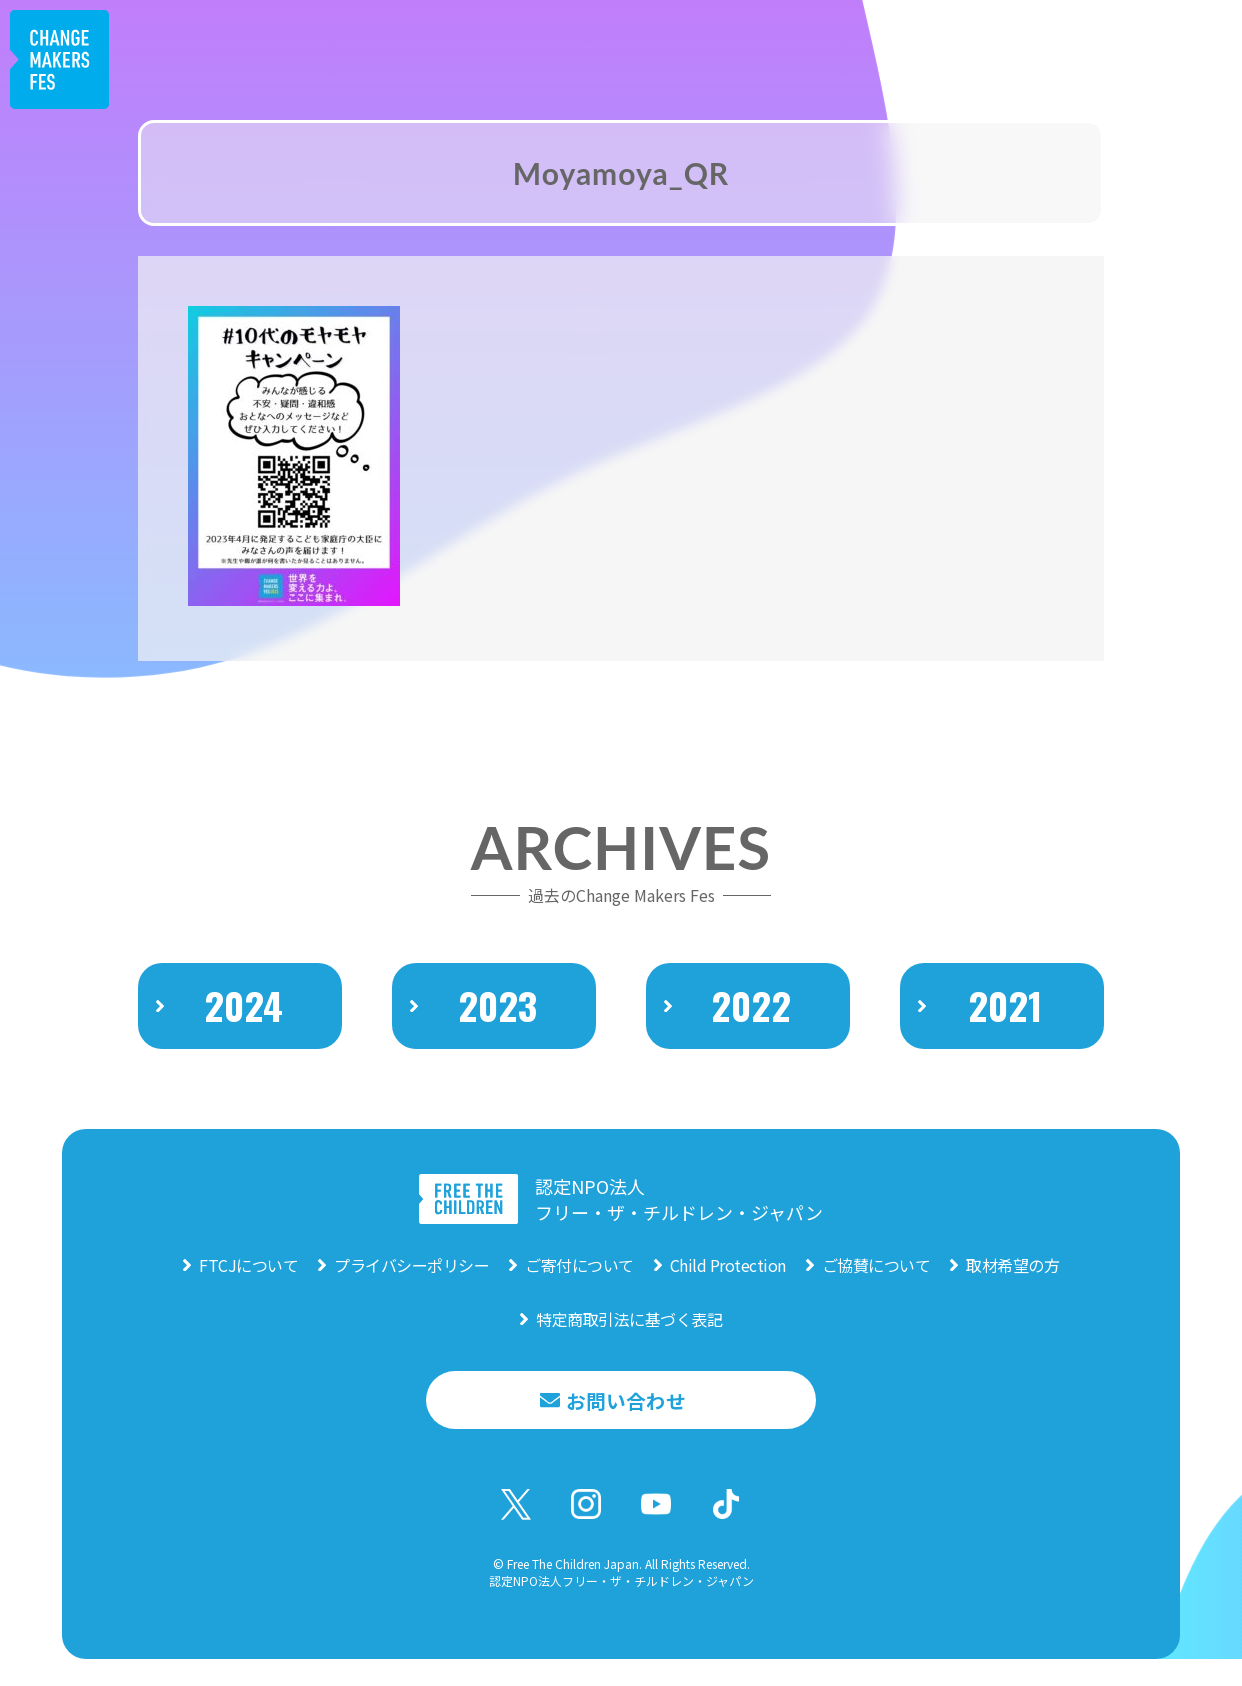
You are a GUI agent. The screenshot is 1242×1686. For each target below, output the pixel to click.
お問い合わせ (626, 1419)
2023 (498, 1041)
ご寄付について (579, 1284)
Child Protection (728, 1284)
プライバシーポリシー (411, 1284)
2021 (1005, 1041)
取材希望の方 (1012, 1284)
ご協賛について (876, 1284)
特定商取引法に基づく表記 (629, 1338)
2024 (244, 1041)
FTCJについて (248, 1284)
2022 (751, 1041)
